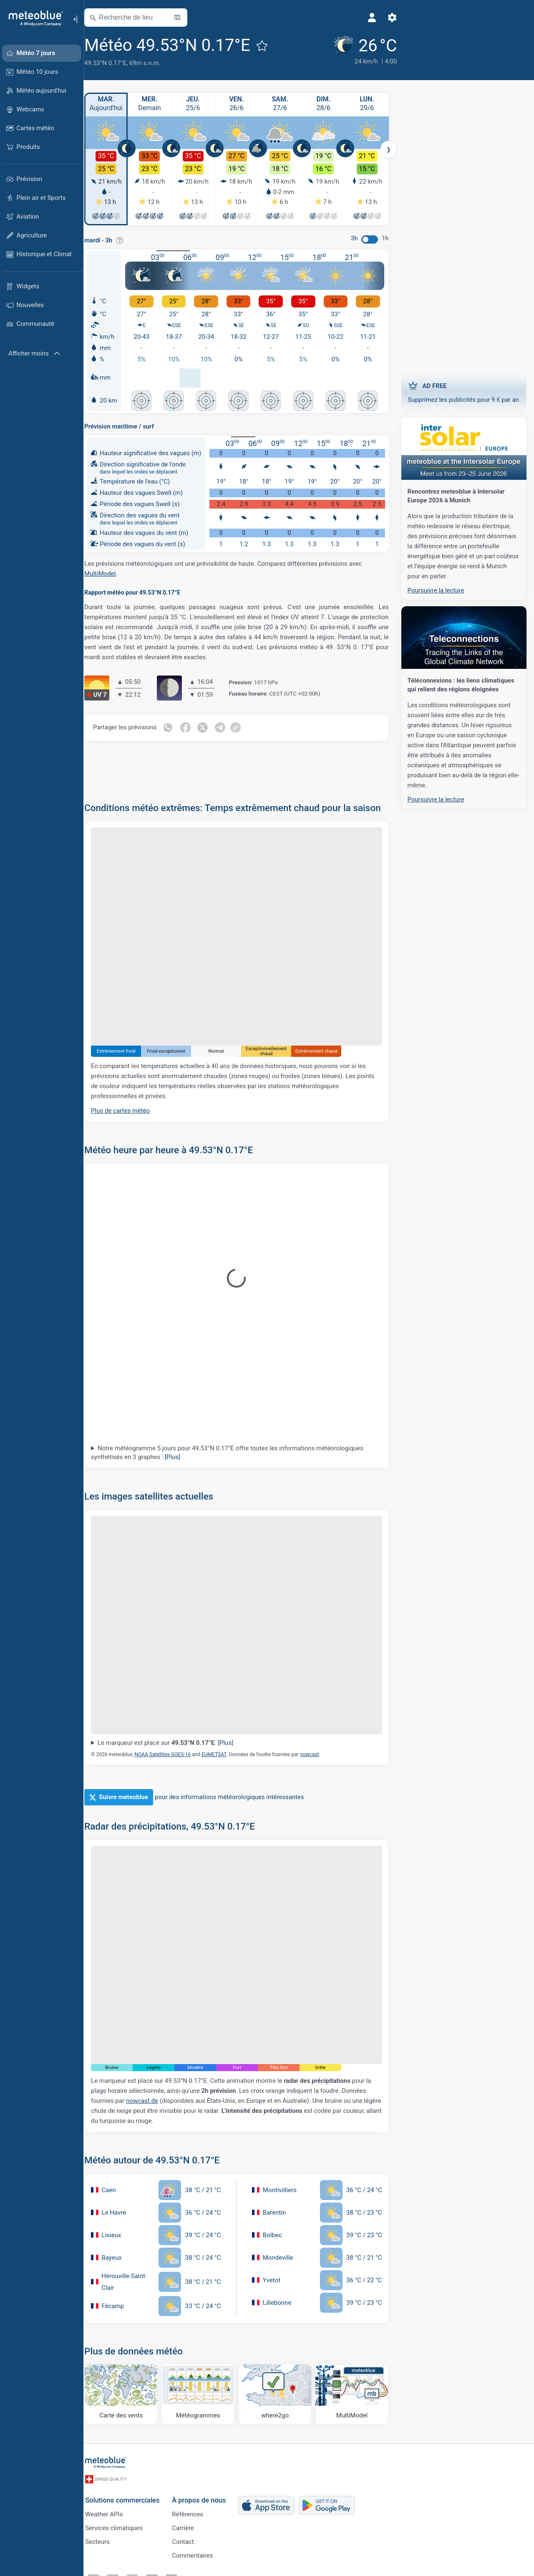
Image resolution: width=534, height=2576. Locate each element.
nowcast (316, 1754)
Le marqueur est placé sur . (173, 1742)
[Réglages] (376, 17)
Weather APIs (110, 2512)
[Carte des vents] (127, 2387)
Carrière (190, 2526)
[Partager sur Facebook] (193, 726)
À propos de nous (205, 2498)
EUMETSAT (221, 1754)
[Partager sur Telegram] (228, 726)
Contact (189, 2540)
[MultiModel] (352, 2387)
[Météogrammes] (202, 2387)
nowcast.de (150, 2094)
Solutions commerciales (129, 2498)
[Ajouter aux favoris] (269, 45)
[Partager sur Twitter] (210, 726)
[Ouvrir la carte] (185, 17)
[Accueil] (33, 18)
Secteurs (104, 2540)
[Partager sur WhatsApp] (175, 726)
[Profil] (356, 17)
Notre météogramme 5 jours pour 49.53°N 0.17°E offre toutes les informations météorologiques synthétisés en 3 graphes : (234, 1458)
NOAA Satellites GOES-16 (170, 1754)
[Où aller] (277, 2387)
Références (194, 2512)
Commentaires (199, 2554)
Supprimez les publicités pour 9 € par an (463, 392)
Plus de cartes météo (127, 1116)
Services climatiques (120, 2526)
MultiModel (107, 572)
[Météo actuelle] (348, 50)
